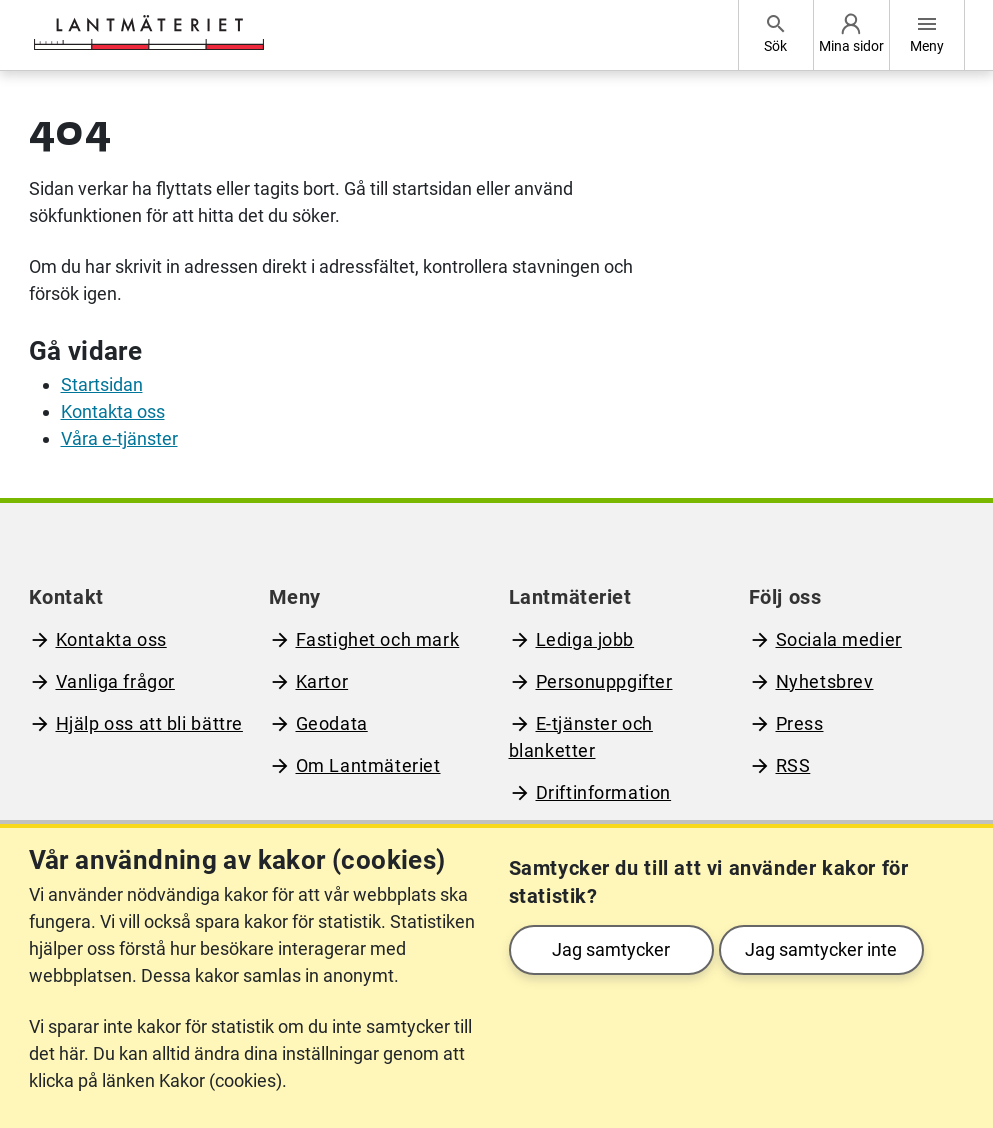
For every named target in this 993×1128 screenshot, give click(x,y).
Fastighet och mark (378, 639)
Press (800, 723)
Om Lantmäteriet (368, 765)
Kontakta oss (113, 411)
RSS (793, 765)
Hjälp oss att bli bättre (149, 723)
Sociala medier (839, 639)
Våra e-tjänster (119, 438)
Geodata (332, 723)
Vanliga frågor (115, 681)
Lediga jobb (585, 639)
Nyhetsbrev (825, 681)
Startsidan (102, 384)
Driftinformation (604, 792)
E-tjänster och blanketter (581, 737)
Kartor (322, 681)
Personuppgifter (604, 681)
